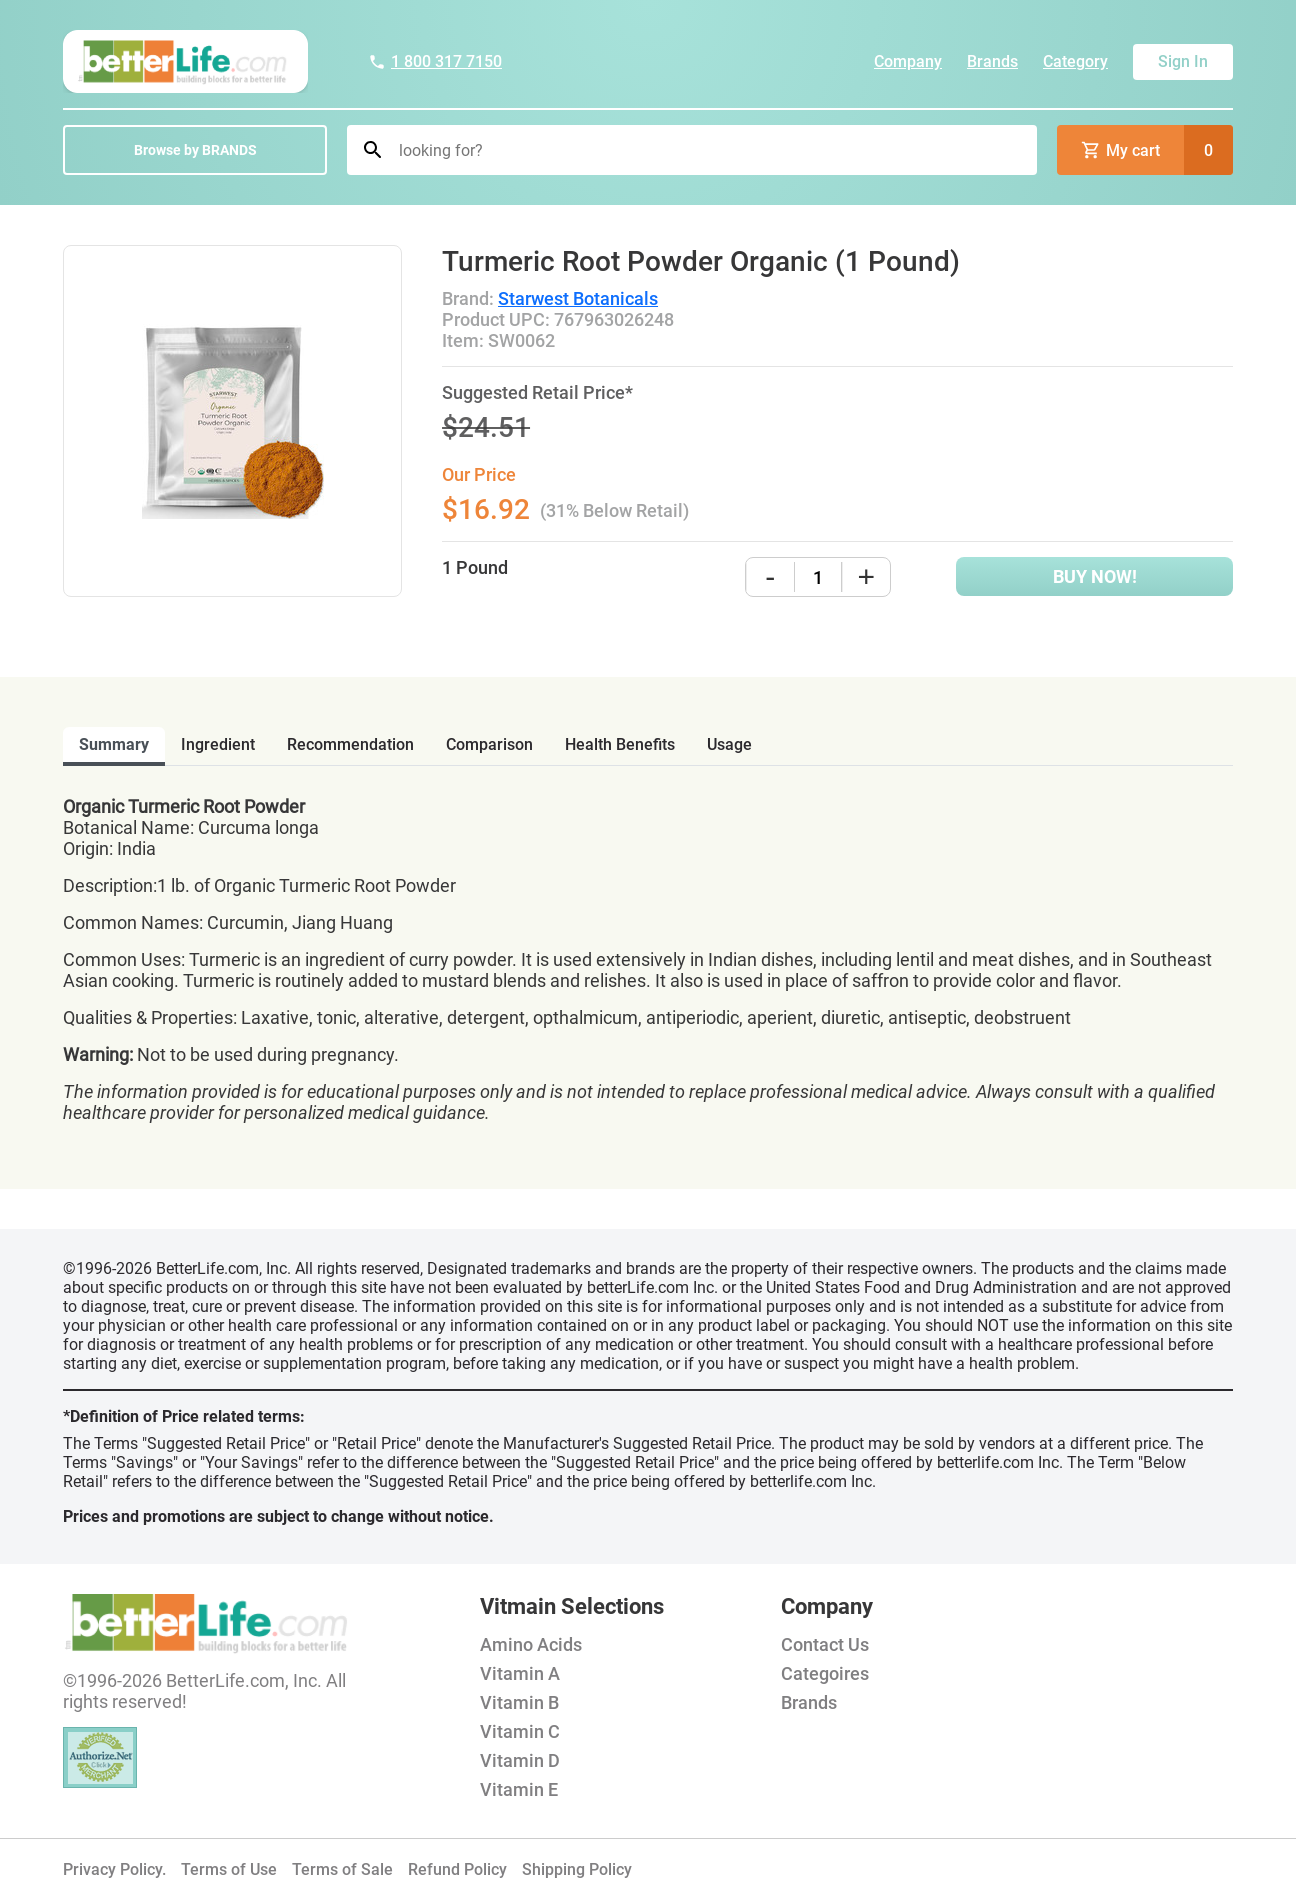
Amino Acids (531, 1644)
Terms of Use (229, 1869)
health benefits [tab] (620, 744)
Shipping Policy (577, 1869)
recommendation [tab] (350, 744)
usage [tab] (729, 744)
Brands (992, 61)
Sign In (1183, 61)
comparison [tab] (489, 744)
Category (1075, 61)
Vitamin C (520, 1731)
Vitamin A (520, 1673)
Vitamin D (520, 1760)
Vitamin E (519, 1789)
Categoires (825, 1673)
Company (908, 61)
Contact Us (825, 1644)
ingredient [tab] (218, 744)
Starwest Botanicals (578, 298)
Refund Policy (457, 1869)
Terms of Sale (342, 1869)
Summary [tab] (114, 744)
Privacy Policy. (114, 1869)
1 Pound (475, 567)
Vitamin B (519, 1702)
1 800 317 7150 (435, 61)
